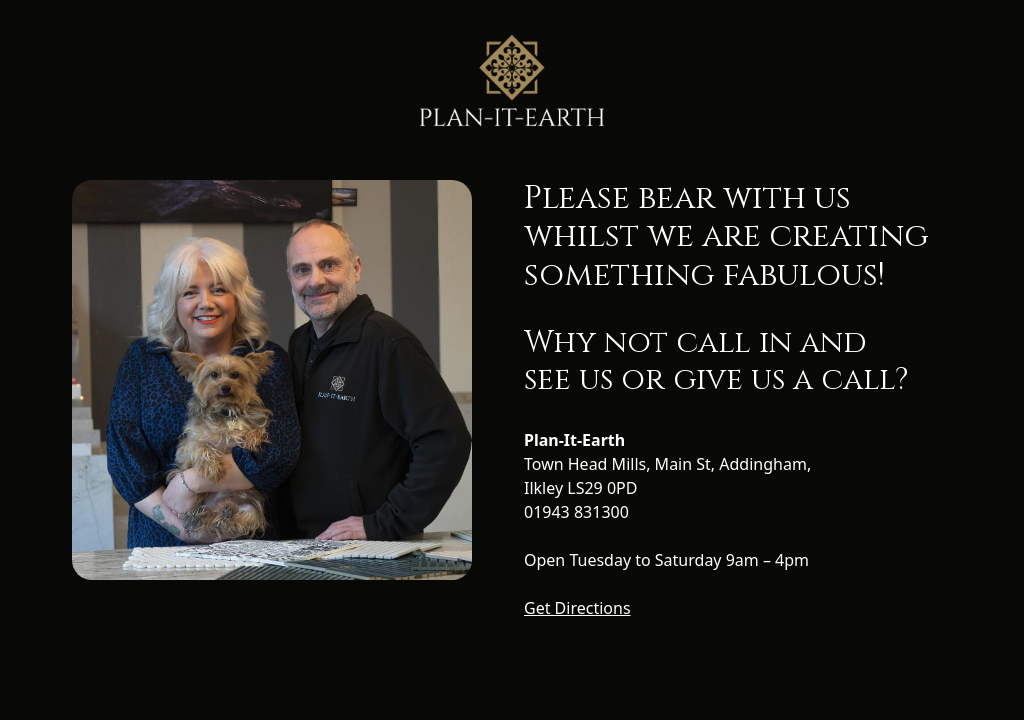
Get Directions (577, 608)
